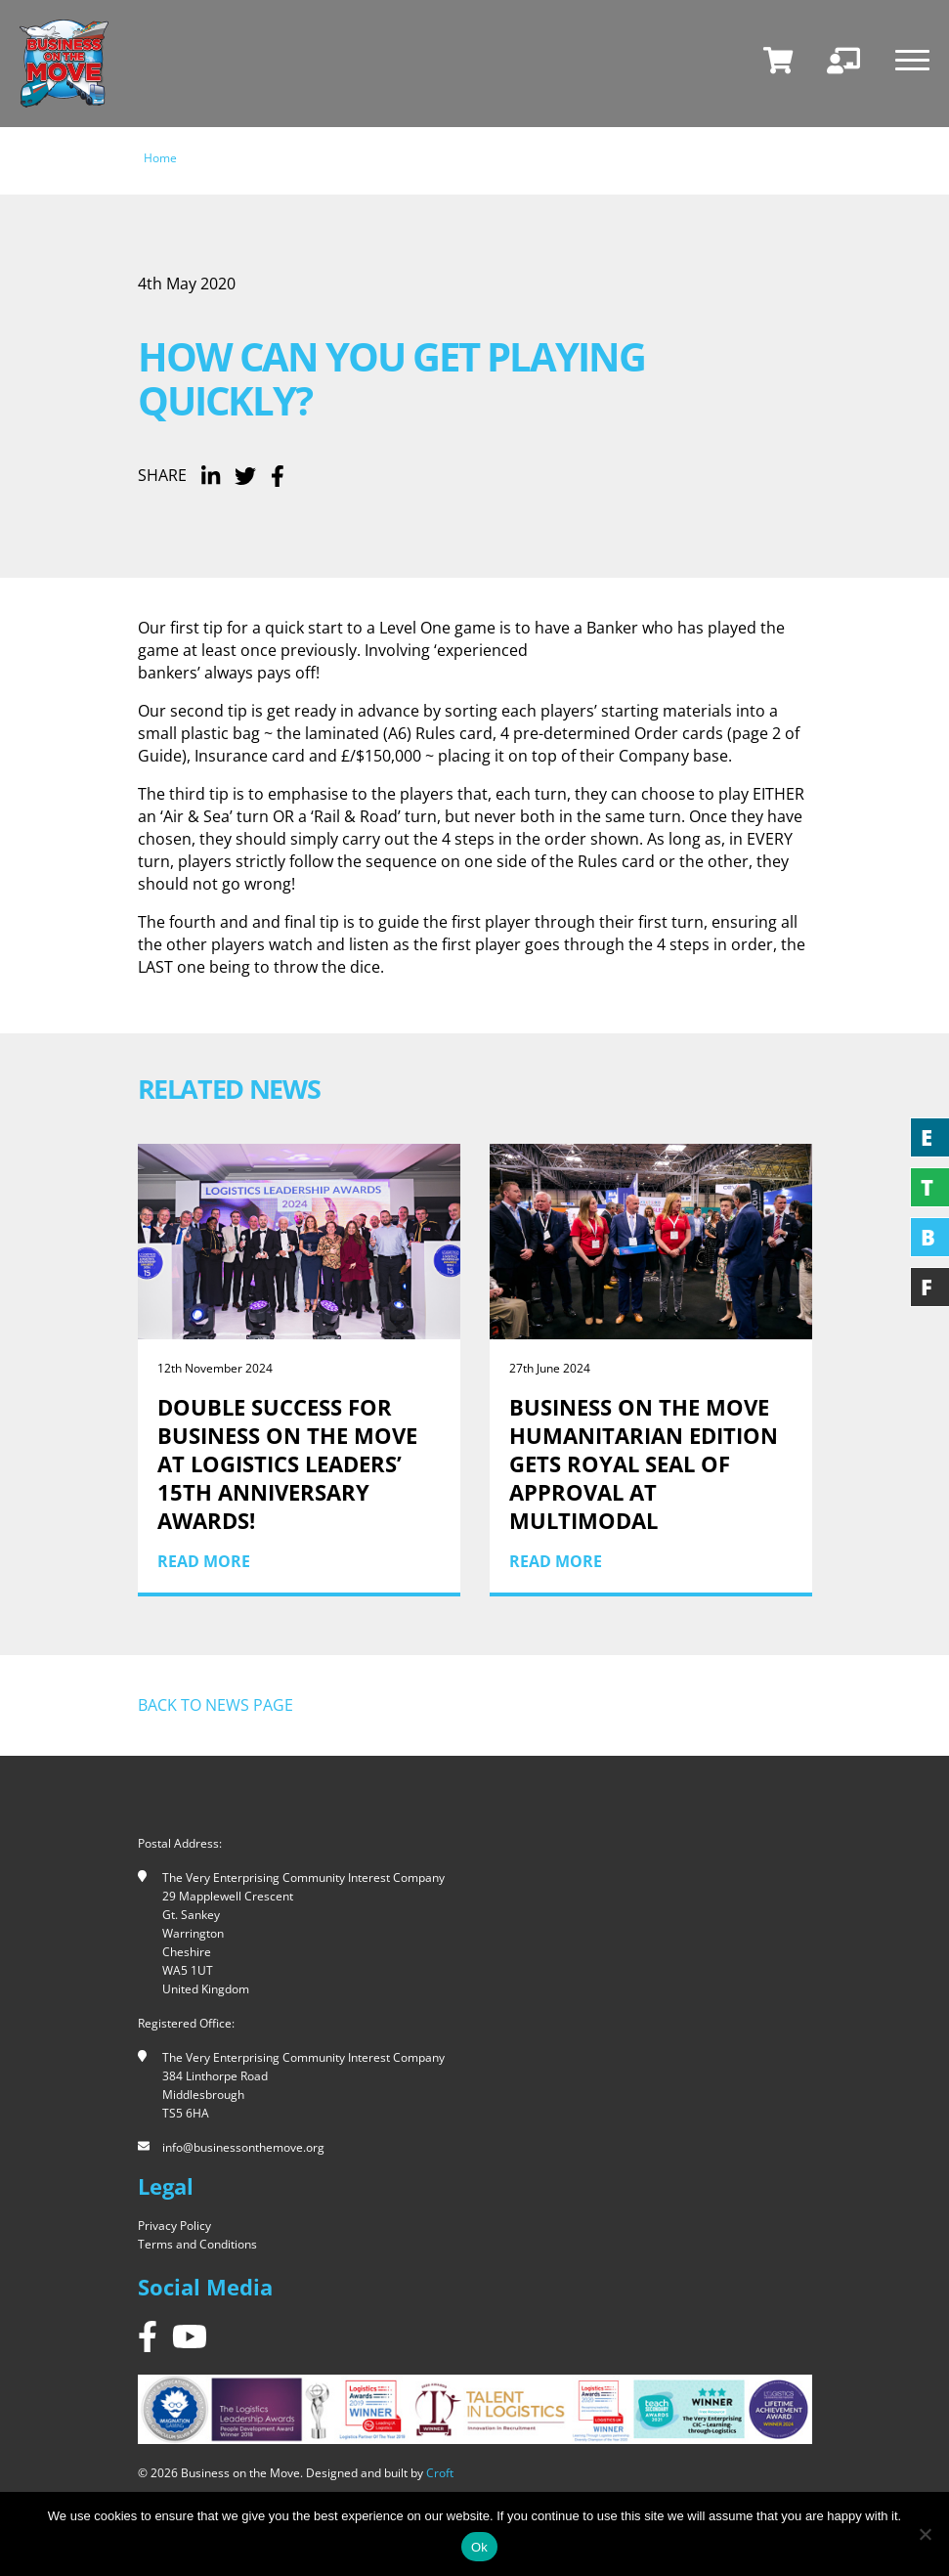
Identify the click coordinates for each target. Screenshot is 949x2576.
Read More (203, 1561)
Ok (479, 2547)
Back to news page (215, 1705)
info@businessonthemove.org (243, 2147)
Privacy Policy (174, 2225)
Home (160, 158)
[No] (924, 2534)
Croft (439, 2473)
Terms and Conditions (197, 2244)
